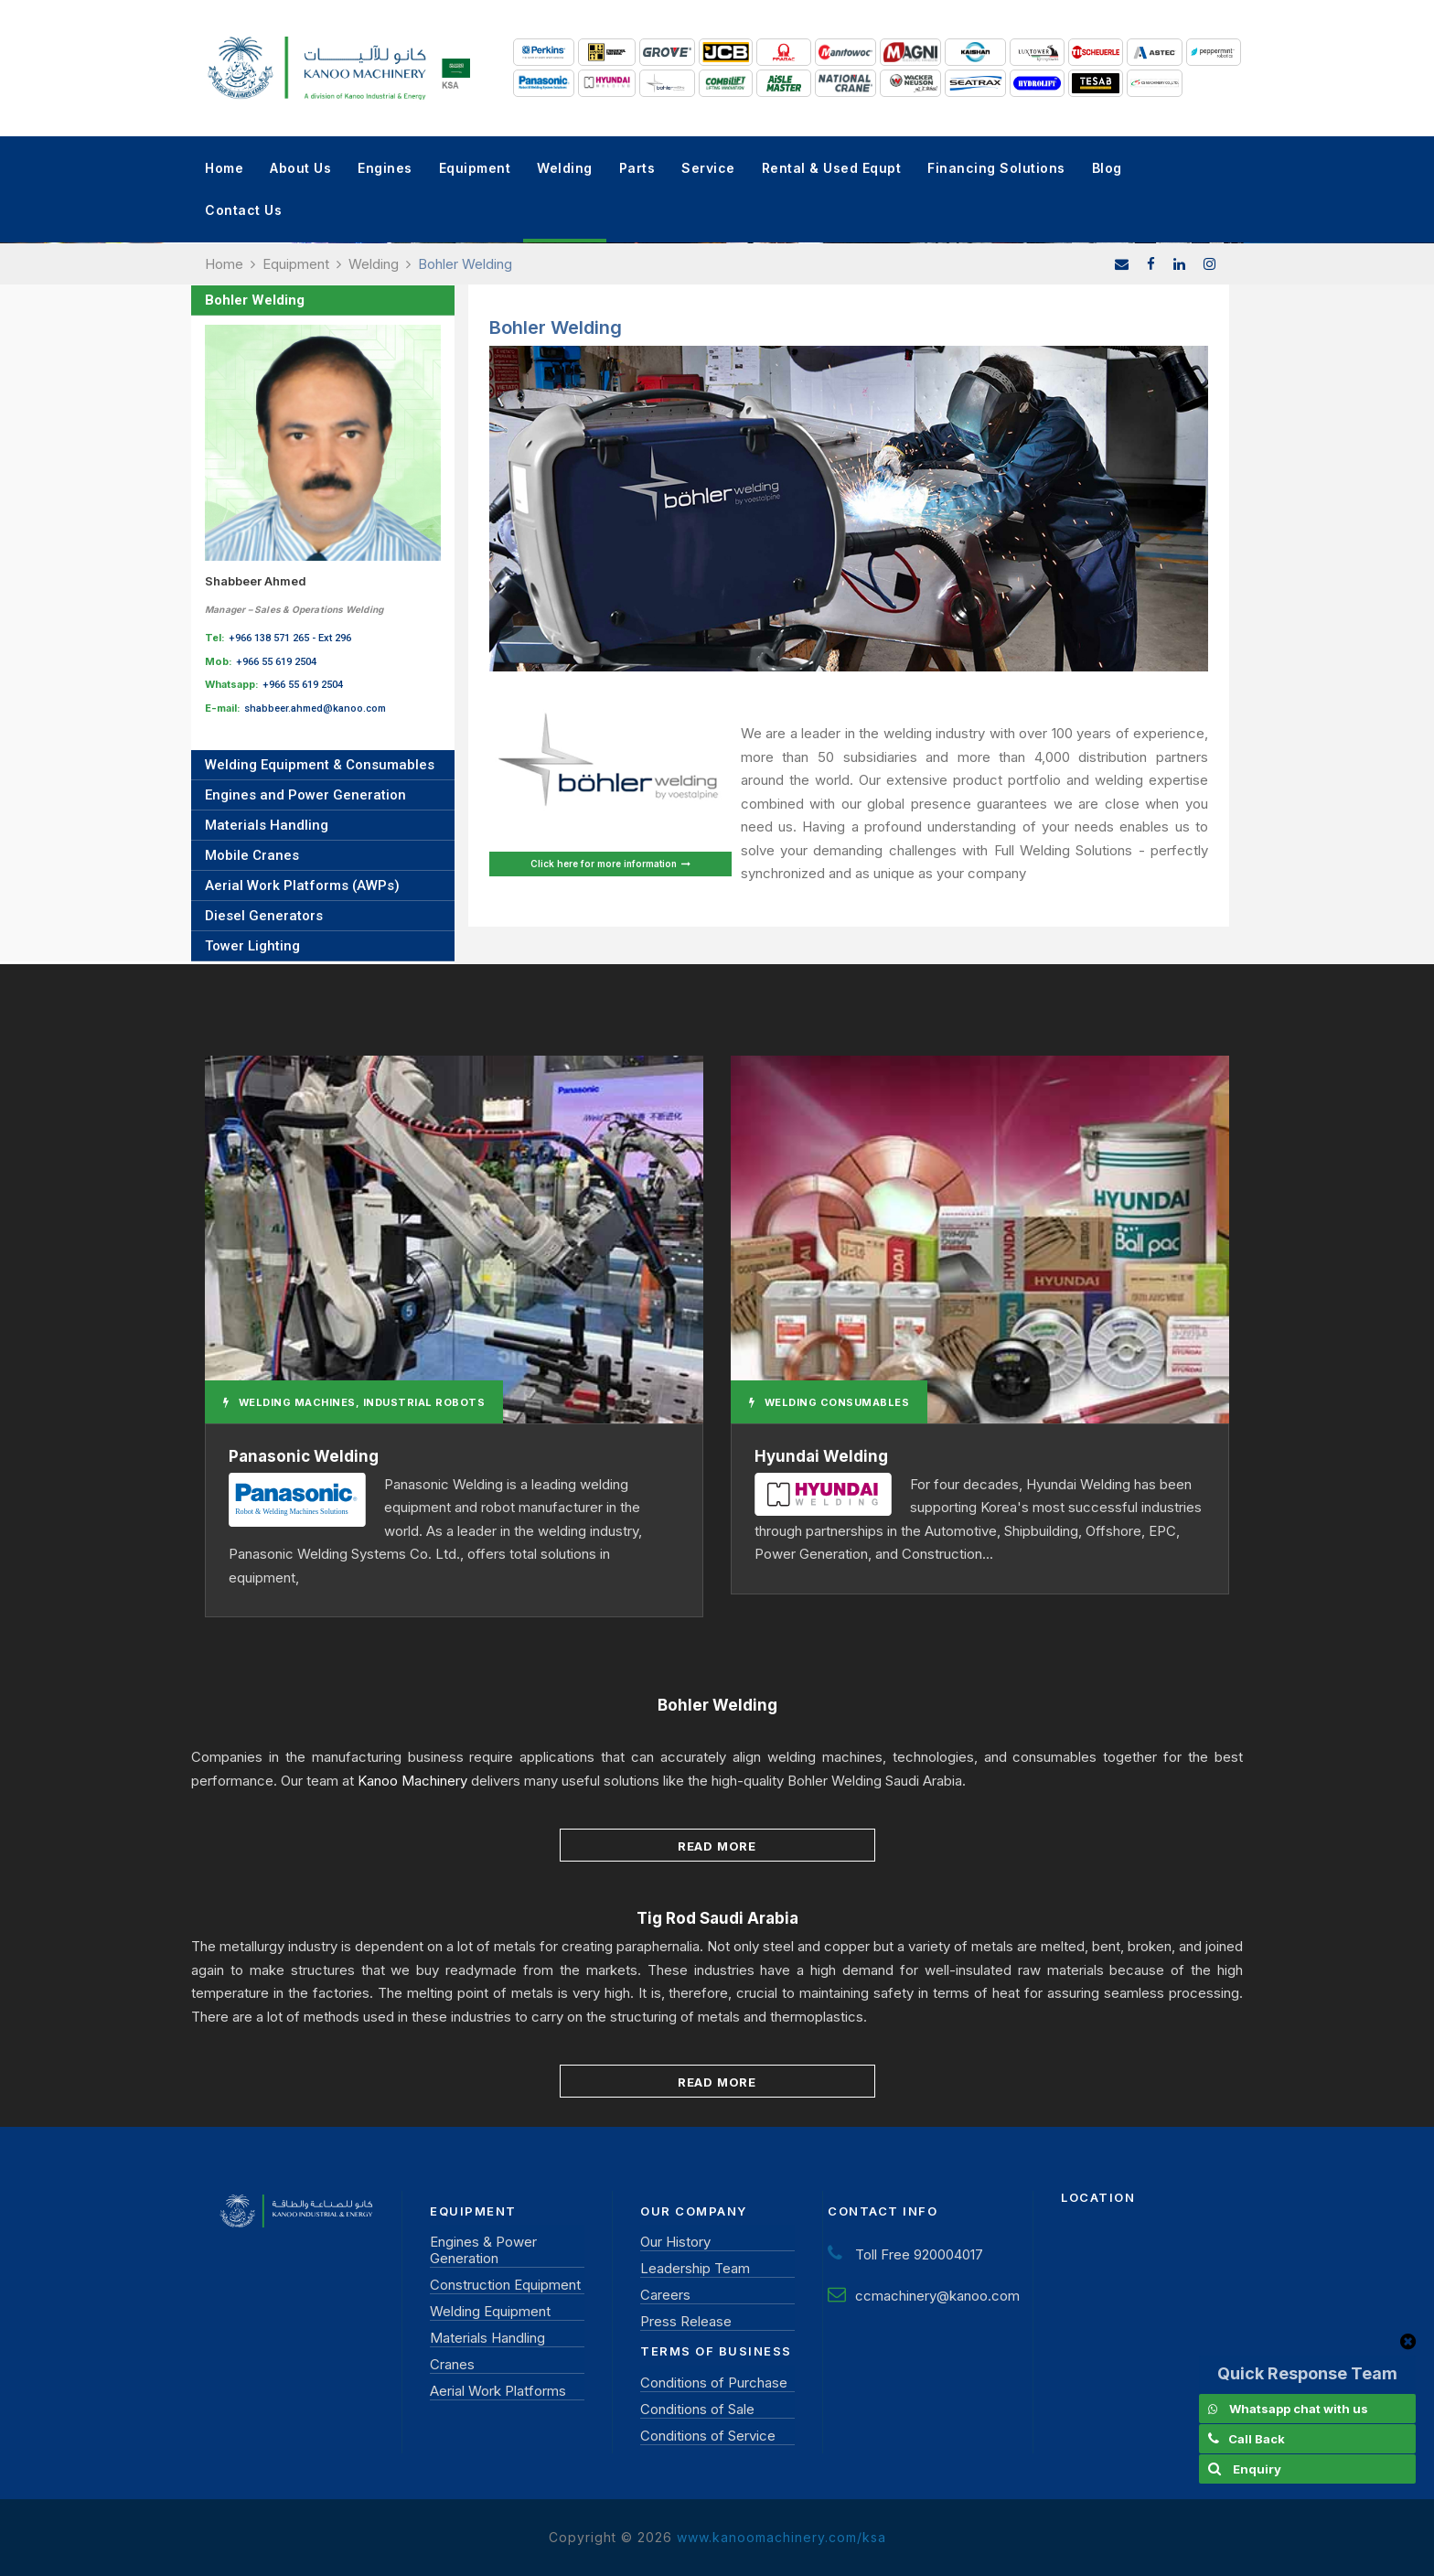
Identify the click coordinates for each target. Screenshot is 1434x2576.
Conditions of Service (708, 2435)
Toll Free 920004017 (919, 2254)
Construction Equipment (505, 2284)
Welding (565, 168)
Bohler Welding (255, 300)
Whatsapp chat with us (1298, 2408)
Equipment (475, 168)
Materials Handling (266, 825)
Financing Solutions (996, 168)
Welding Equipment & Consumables (319, 765)
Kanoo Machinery (412, 1780)
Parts (637, 168)
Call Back (1256, 2438)
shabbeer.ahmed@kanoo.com (315, 708)
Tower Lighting (252, 946)
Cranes (452, 2364)
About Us (300, 168)
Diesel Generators (264, 915)
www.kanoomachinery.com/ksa (781, 2537)
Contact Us (243, 210)
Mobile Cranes (252, 855)
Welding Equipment (490, 2311)
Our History (675, 2241)
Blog (1107, 168)
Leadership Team (695, 2268)
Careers (665, 2294)
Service (708, 168)
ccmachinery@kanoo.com (937, 2295)
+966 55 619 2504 (276, 662)
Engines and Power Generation (305, 795)
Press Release (686, 2321)
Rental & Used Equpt (832, 168)
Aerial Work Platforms (498, 2390)
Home (224, 168)
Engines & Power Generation (483, 2250)
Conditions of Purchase (713, 2382)
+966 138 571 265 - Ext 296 (290, 638)
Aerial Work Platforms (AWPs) (302, 885)
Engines (385, 168)
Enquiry (1257, 2469)
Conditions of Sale (697, 2409)
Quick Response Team (1307, 2373)
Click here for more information (610, 863)
